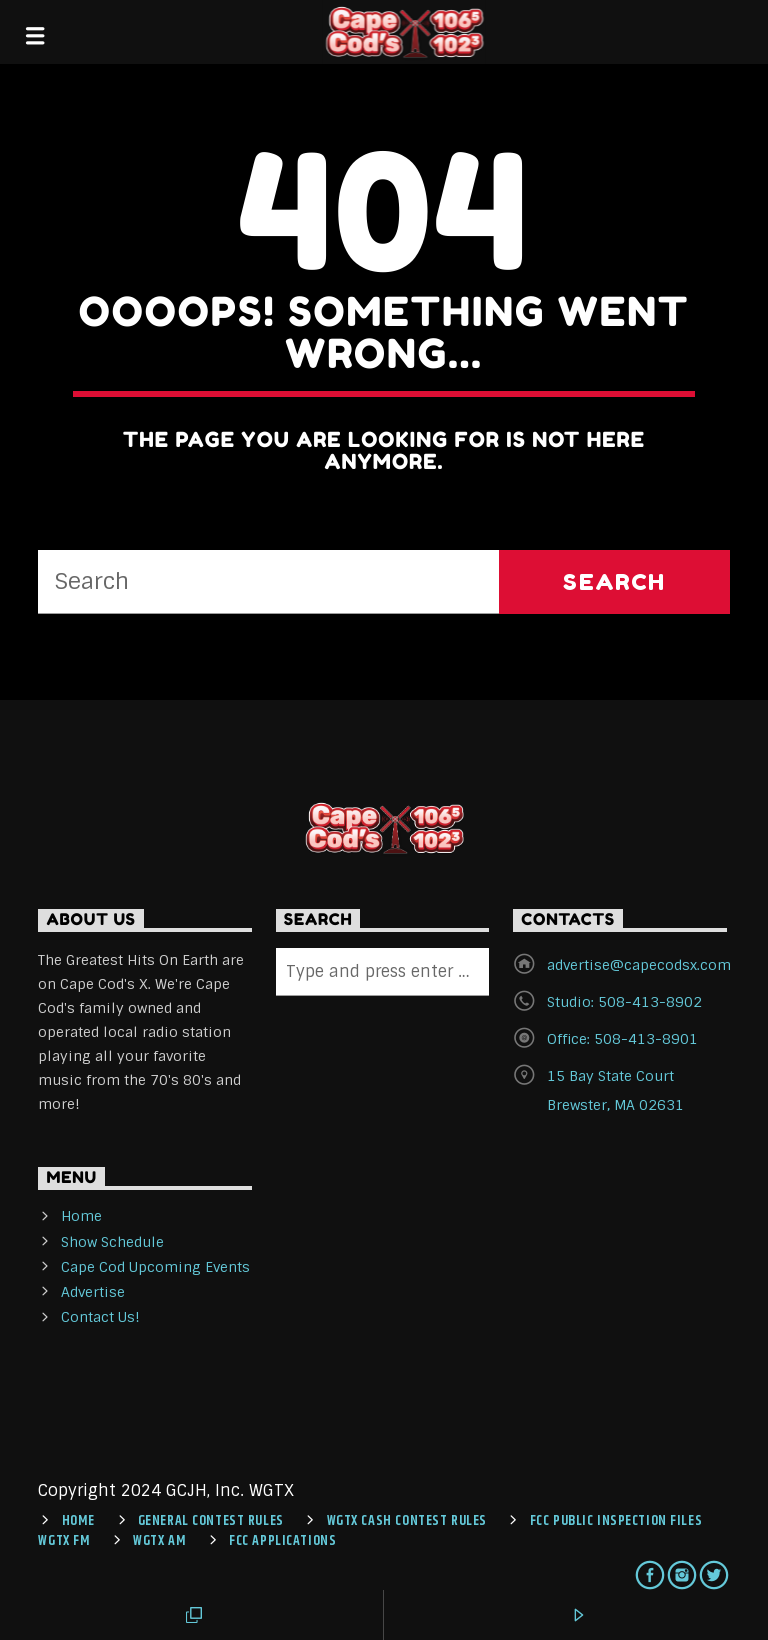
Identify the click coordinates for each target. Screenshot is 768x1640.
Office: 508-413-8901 (622, 1039)
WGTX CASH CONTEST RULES (407, 1521)
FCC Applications (282, 1541)
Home (81, 1216)
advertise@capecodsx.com (639, 965)
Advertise (93, 1292)
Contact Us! (100, 1317)
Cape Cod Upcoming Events (155, 1267)
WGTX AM (159, 1541)
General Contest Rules (211, 1521)
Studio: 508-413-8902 (624, 1002)
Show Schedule (112, 1242)
